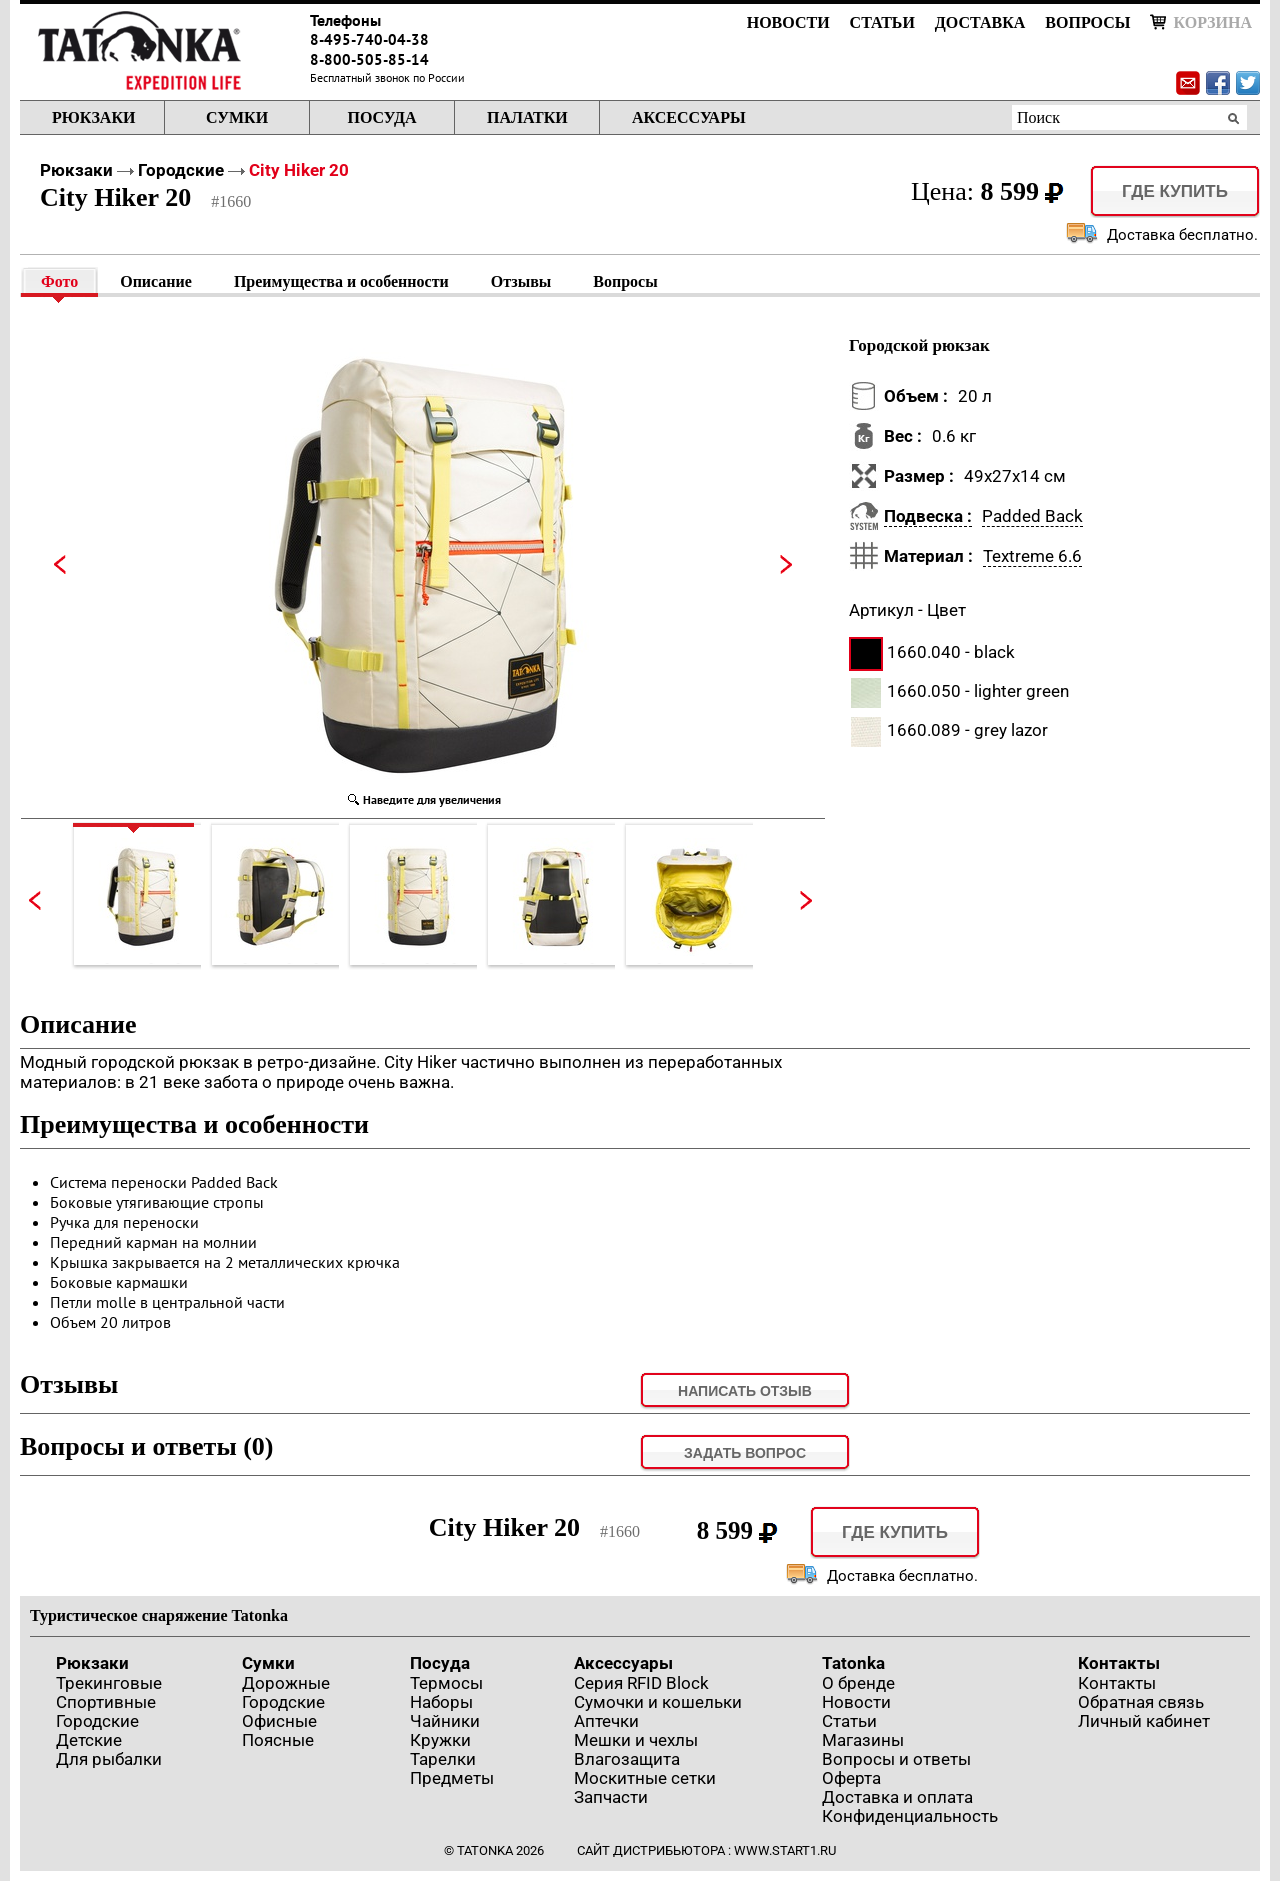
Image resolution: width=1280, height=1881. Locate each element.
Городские (181, 170)
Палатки (527, 117)
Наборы (441, 1702)
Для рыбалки (109, 1759)
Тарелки (443, 1759)
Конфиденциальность (910, 1816)
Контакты (1119, 1663)
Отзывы (521, 281)
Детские (89, 1740)
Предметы (452, 1778)
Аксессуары (689, 117)
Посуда (381, 117)
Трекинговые (109, 1683)
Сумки (237, 117)
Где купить (1175, 191)
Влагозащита (627, 1759)
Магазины (863, 1740)
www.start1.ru (785, 1850)
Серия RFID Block (641, 1683)
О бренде (858, 1683)
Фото (59, 281)
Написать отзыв (745, 1391)
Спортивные (106, 1702)
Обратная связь (1141, 1702)
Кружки (440, 1740)
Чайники (445, 1721)
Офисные (279, 1721)
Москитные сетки (645, 1778)
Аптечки (606, 1721)
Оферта (851, 1778)
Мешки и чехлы (636, 1740)
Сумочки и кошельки (658, 1702)
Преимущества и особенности (341, 281)
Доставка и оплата (897, 1797)
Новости (788, 22)
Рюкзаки (93, 117)
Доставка (980, 22)
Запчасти (611, 1797)
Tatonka (853, 1663)
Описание (156, 281)
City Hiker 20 (299, 170)
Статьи (882, 22)
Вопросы (1087, 22)
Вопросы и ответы (896, 1759)
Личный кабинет (1144, 1721)
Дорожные (286, 1683)
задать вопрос (745, 1453)
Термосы (446, 1683)
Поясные (278, 1740)
